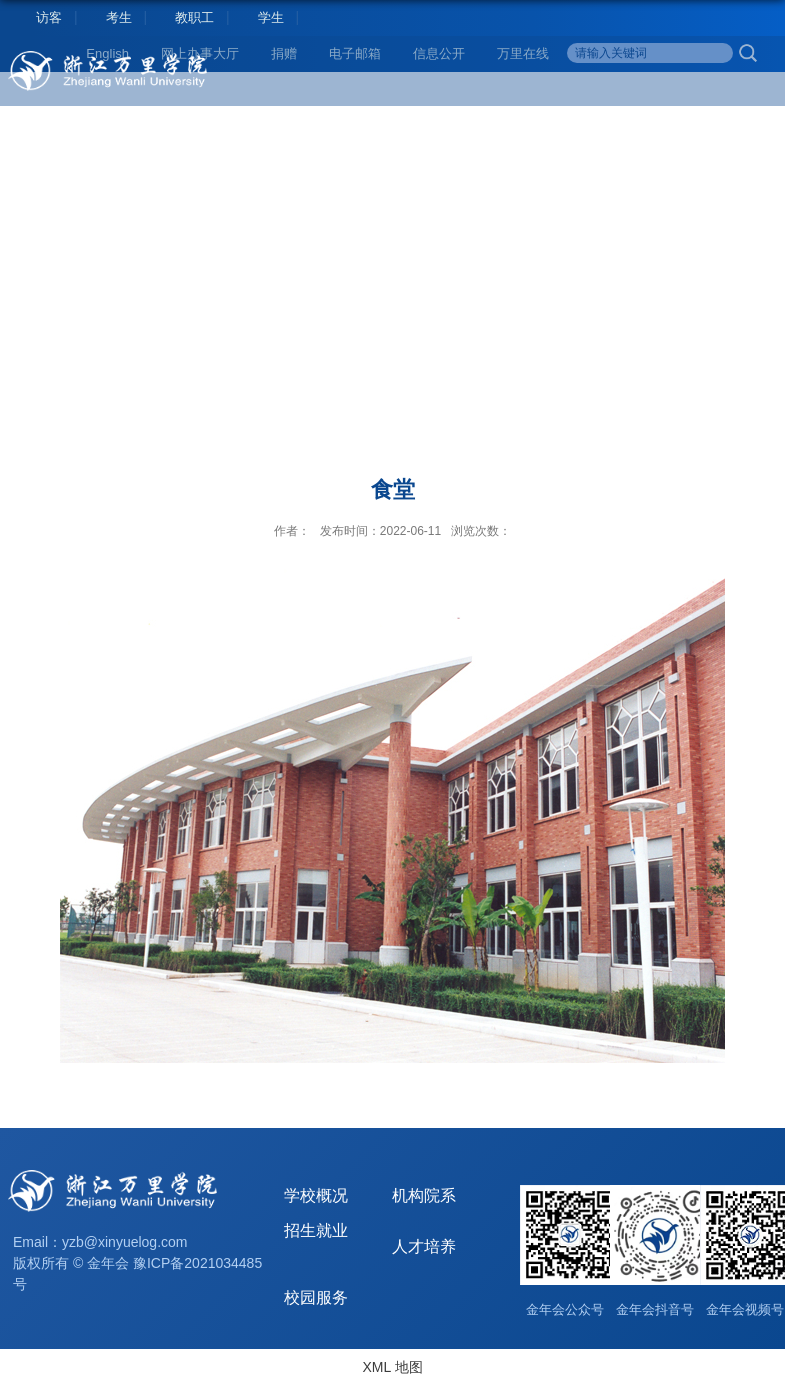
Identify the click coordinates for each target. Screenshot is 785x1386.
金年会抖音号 (655, 1309)
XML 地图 (392, 1367)
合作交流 (571, 125)
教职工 (194, 17)
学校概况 (316, 1195)
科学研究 (434, 125)
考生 (119, 17)
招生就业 (316, 1230)
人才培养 (297, 125)
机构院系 (424, 1195)
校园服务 (708, 125)
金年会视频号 (745, 1309)
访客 (49, 17)
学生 (271, 17)
